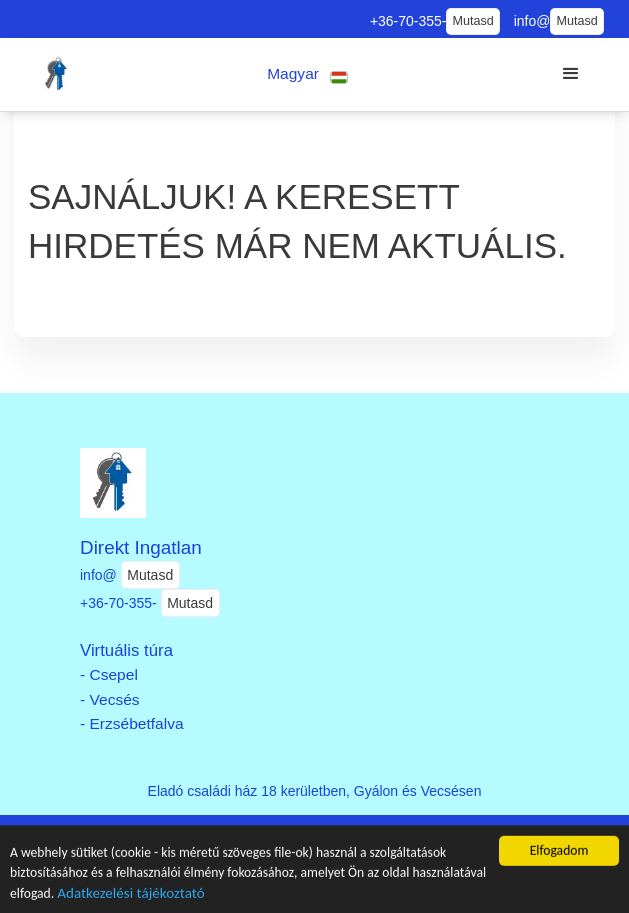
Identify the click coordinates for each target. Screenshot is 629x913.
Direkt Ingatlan (141, 547)
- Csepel (109, 674)
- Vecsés (110, 699)
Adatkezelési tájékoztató (130, 895)
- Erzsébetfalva (132, 723)
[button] (308, 74)
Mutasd (472, 21)
